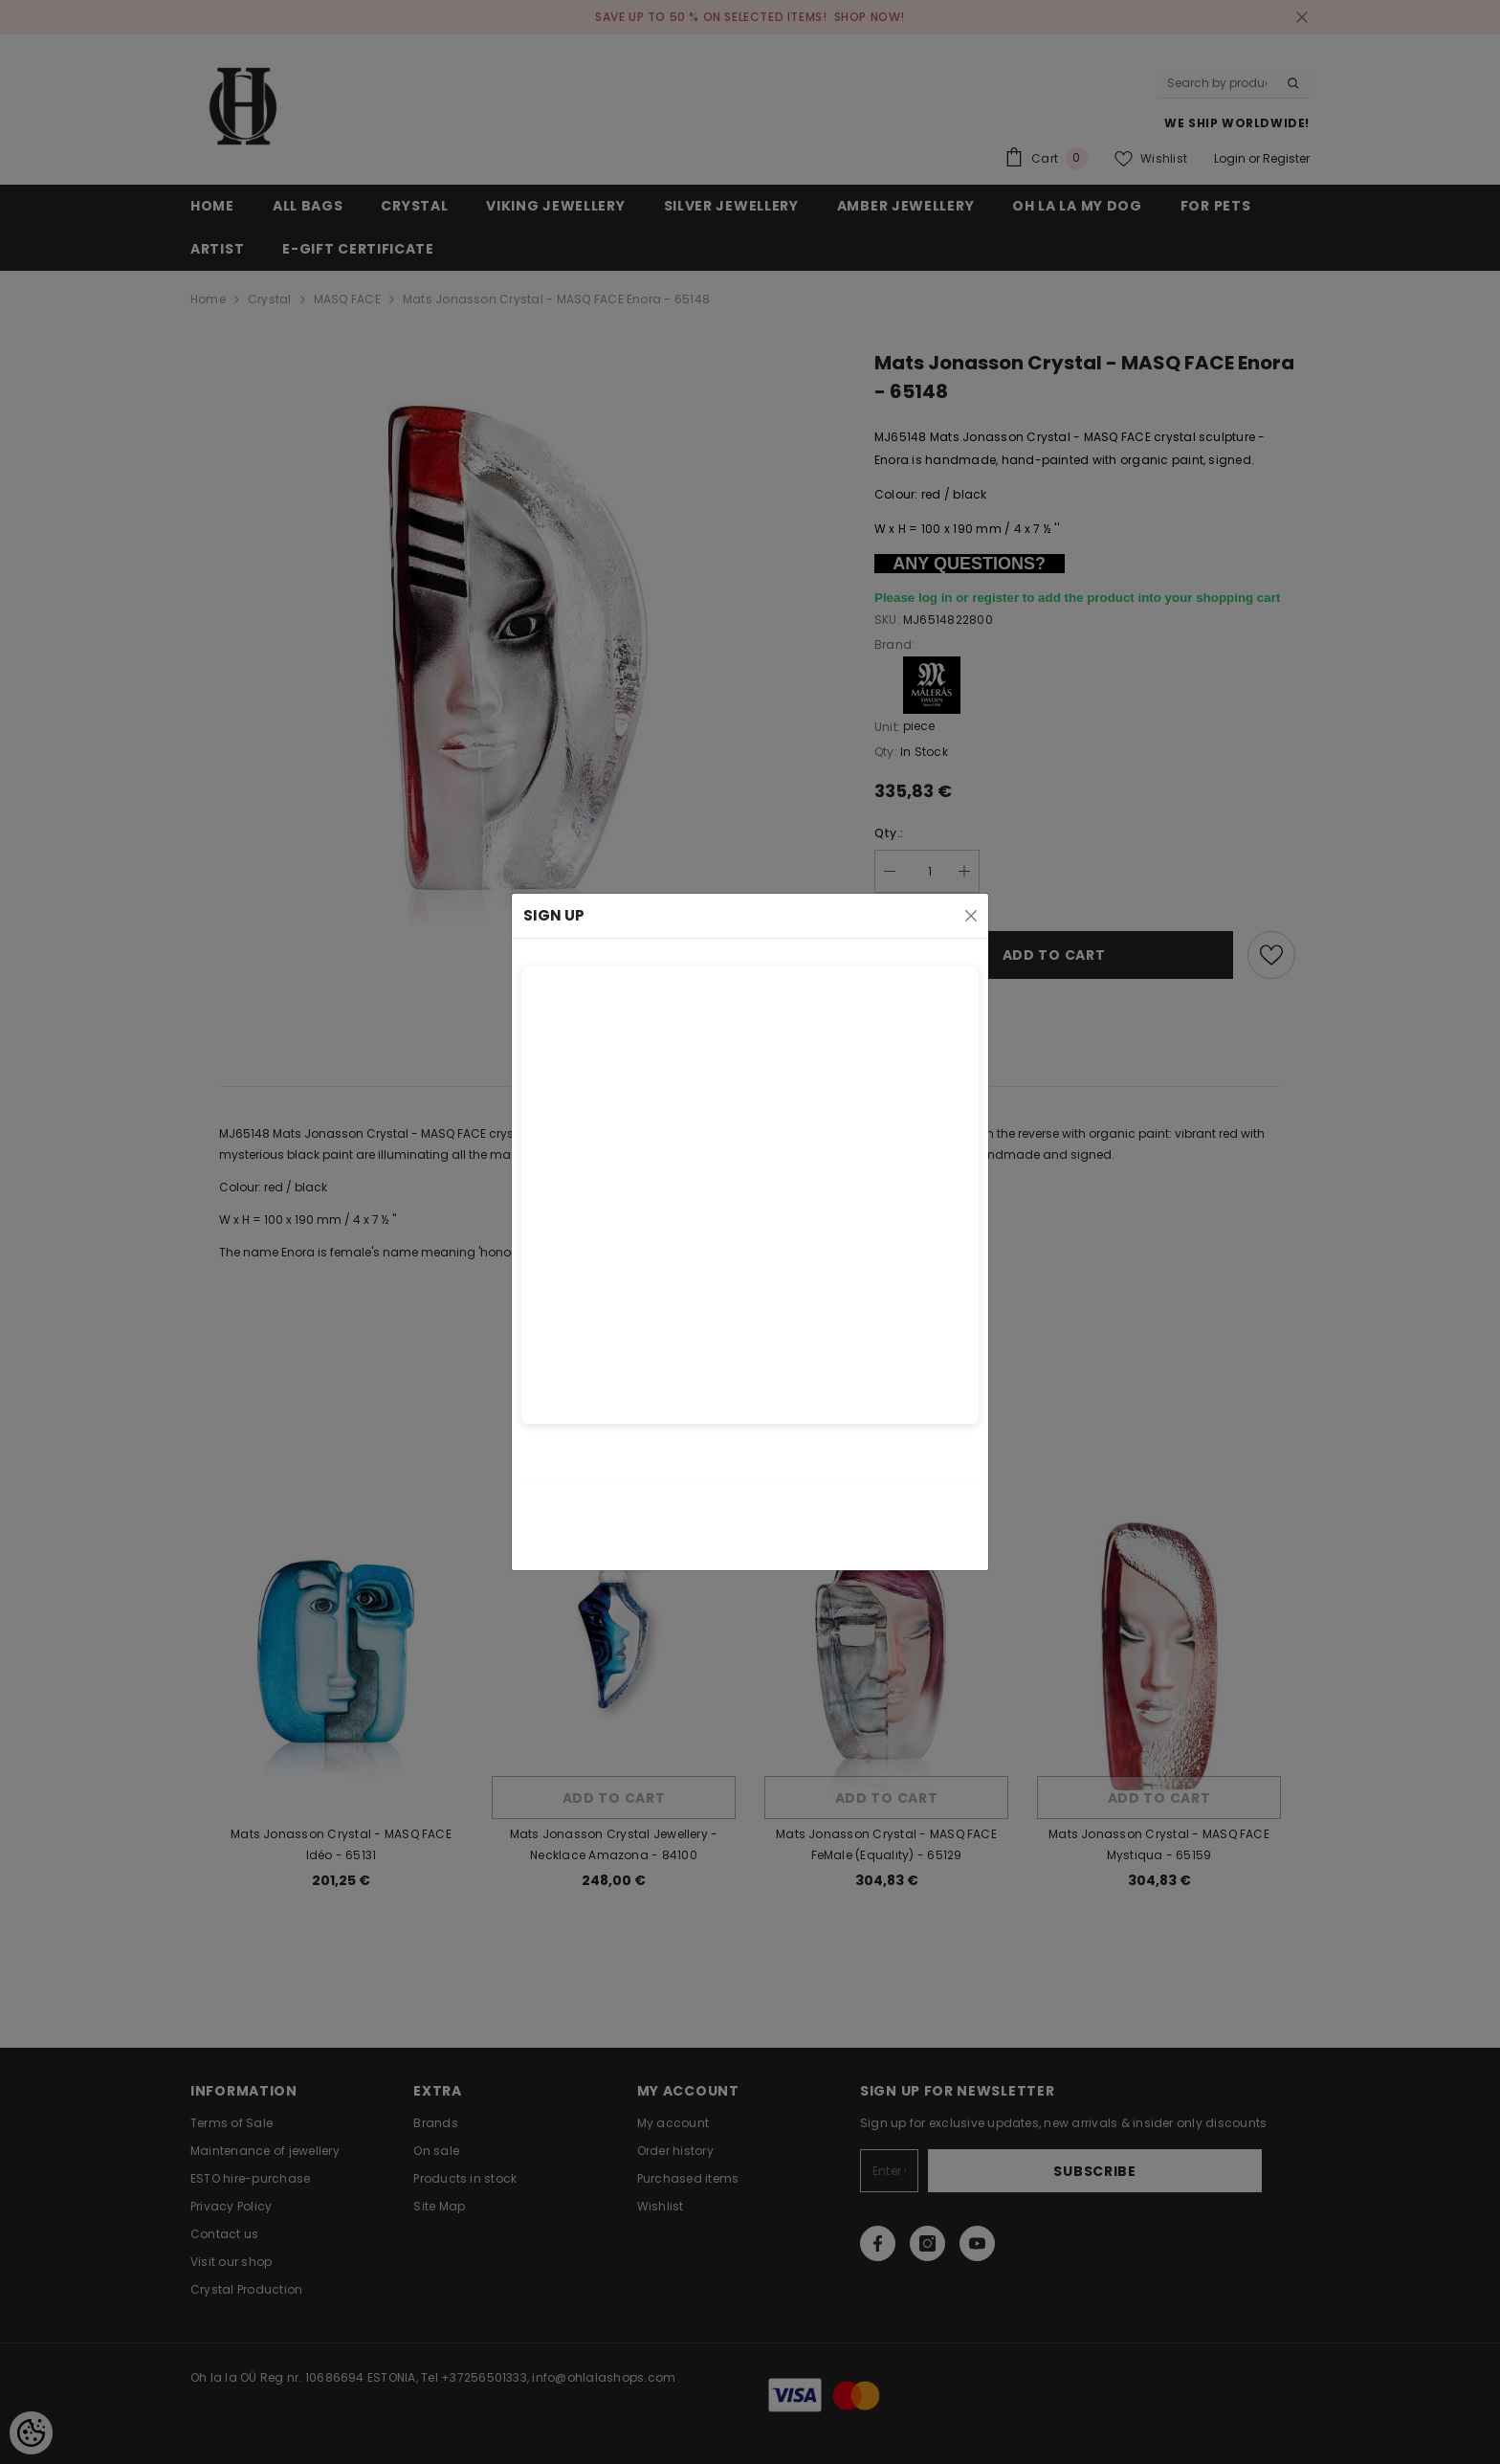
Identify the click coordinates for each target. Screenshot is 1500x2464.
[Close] (971, 915)
